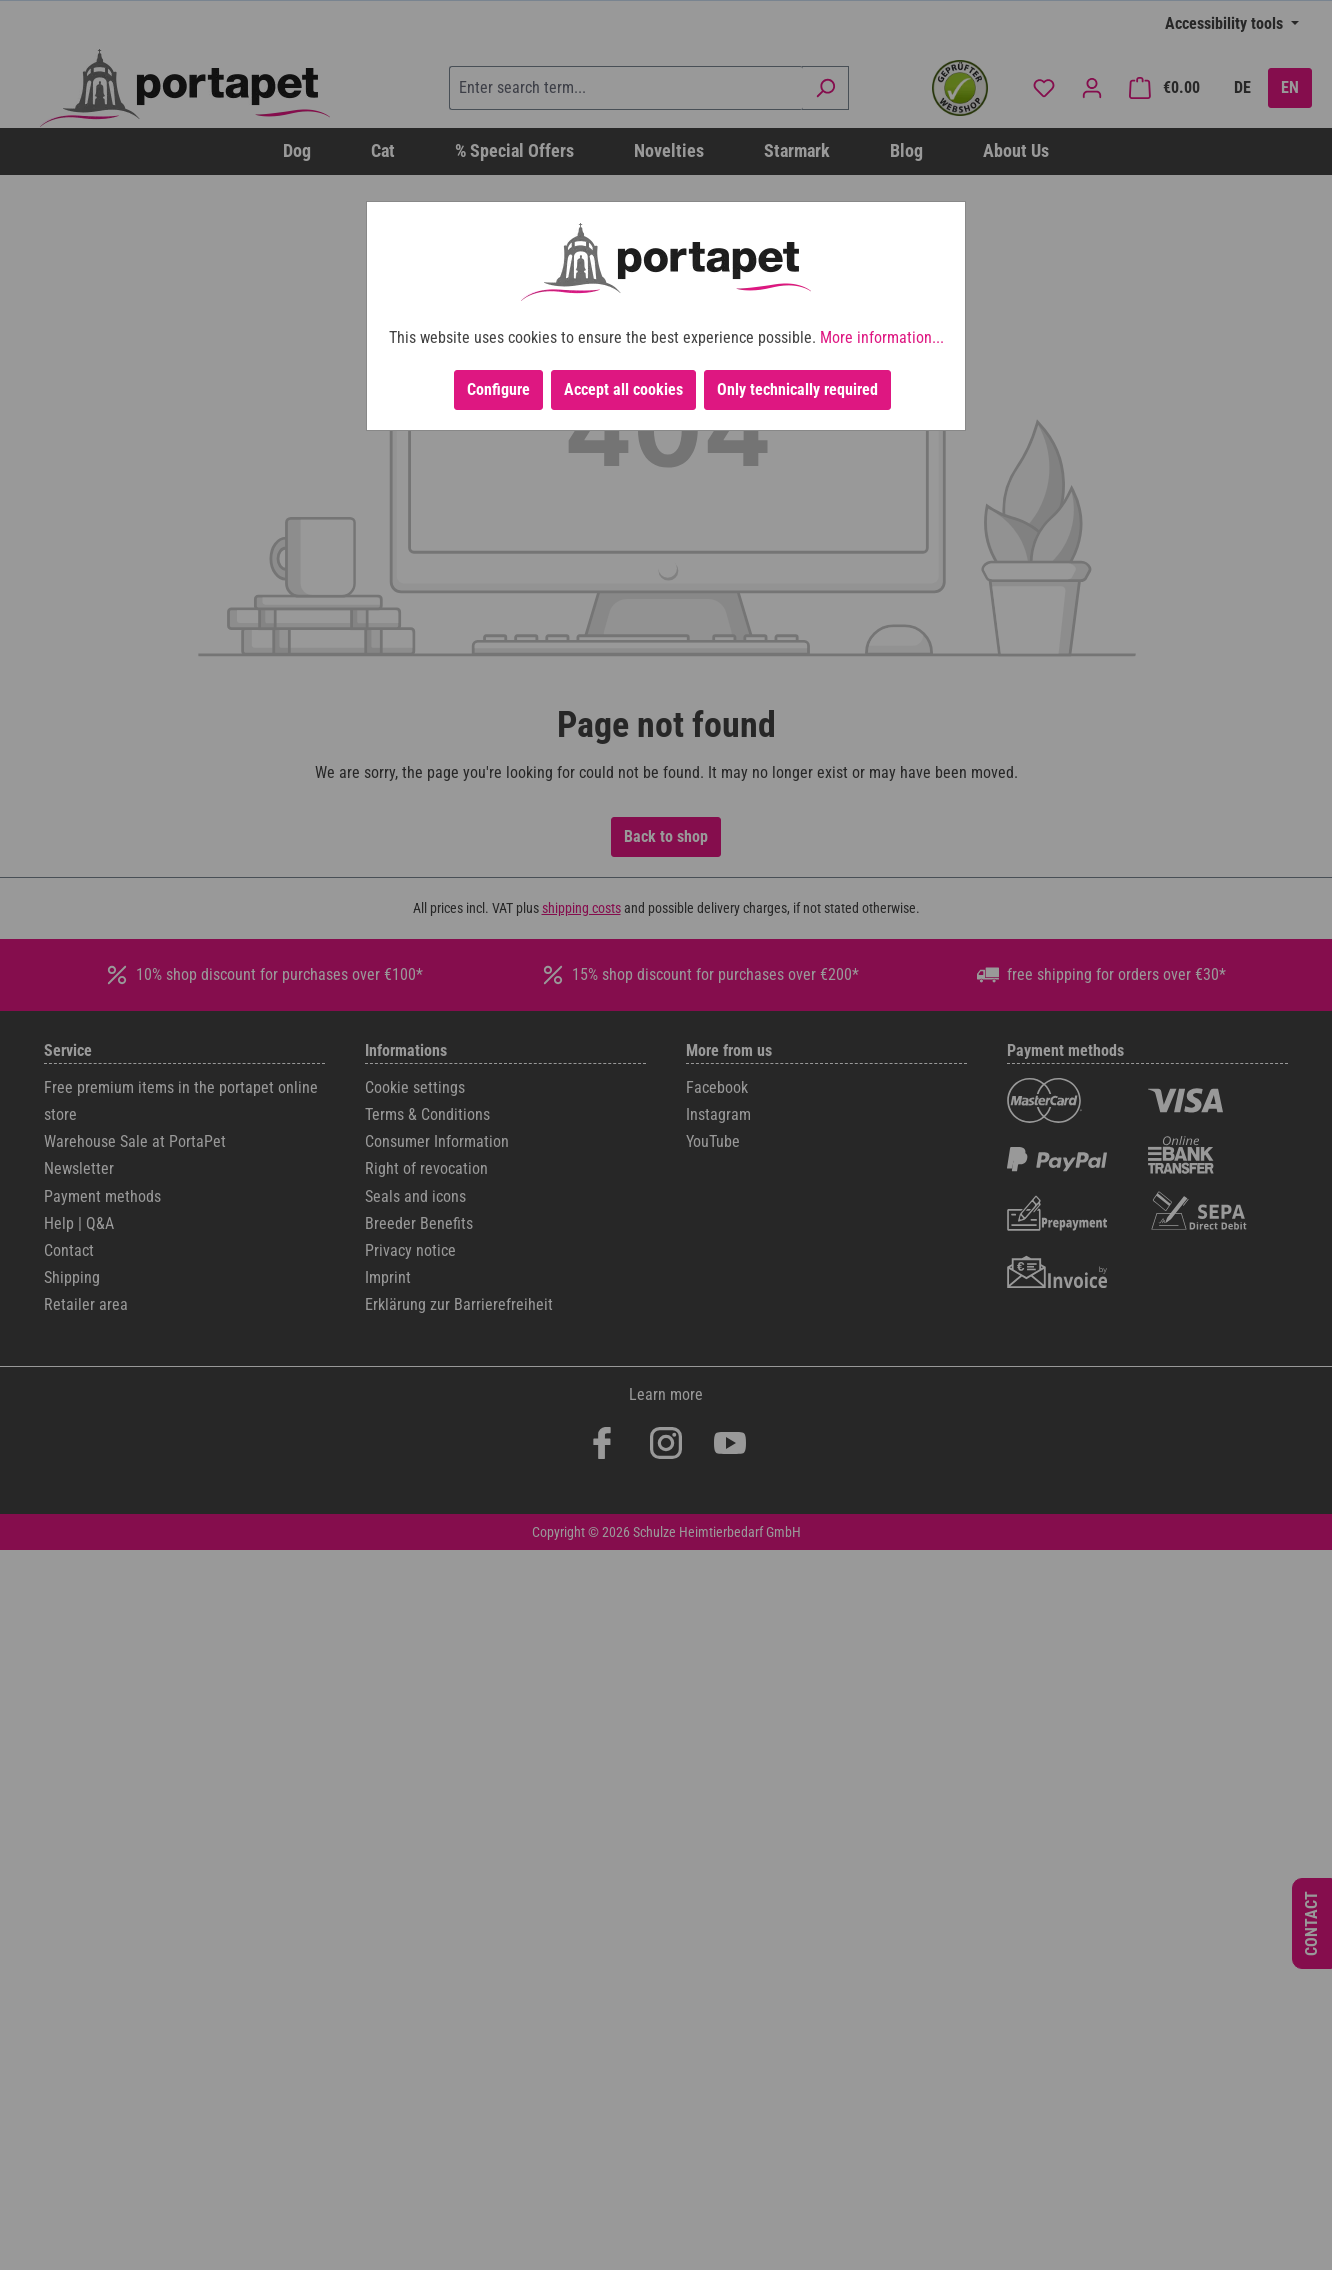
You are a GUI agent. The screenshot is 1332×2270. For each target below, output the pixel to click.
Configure (498, 389)
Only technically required (797, 389)
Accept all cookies (623, 389)
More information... (882, 337)
